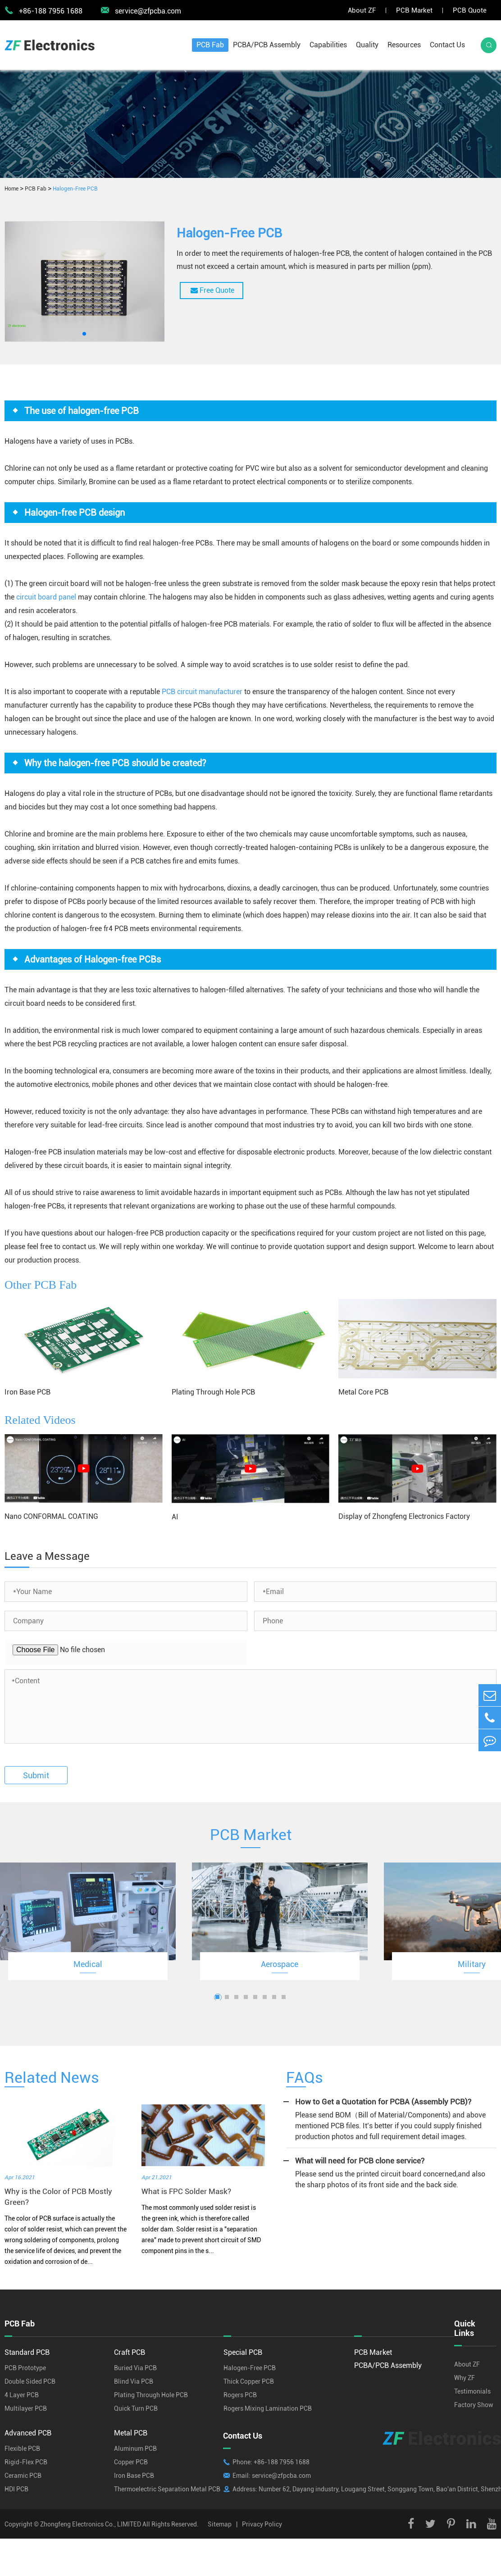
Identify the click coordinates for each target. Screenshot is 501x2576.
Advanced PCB (28, 2433)
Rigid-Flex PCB (26, 2462)
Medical (87, 1963)
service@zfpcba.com (140, 10)
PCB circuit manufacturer (202, 691)
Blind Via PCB (133, 2381)
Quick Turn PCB (136, 2408)
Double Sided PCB (30, 2381)
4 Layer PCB (22, 2395)
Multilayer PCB (26, 2408)
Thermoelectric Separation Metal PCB (167, 2489)
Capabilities (328, 45)
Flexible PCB (22, 2448)
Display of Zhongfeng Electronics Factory (404, 1516)
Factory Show (473, 2404)
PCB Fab (210, 45)
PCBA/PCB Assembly (267, 45)
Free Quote (212, 290)
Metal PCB (130, 2433)
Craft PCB (129, 2352)
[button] (84, 334)
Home (11, 189)
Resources (404, 45)
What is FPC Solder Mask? (186, 2191)
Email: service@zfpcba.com (271, 2475)
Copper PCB (131, 2462)
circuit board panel (46, 597)
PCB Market (414, 10)
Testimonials (472, 2391)
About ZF (362, 10)
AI (175, 1517)
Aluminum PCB (135, 2448)
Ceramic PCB (23, 2475)
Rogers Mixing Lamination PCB (267, 2408)
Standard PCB (27, 2352)
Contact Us (447, 45)
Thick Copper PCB (248, 2381)
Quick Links (464, 2328)
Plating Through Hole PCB (213, 1392)
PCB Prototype (25, 2368)
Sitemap (220, 2524)
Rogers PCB (240, 2395)
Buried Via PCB (135, 2368)
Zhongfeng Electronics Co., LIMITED (90, 2524)
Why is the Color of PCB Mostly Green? (58, 2197)
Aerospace (279, 1963)
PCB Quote (470, 10)
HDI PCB (16, 2489)
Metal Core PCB (363, 1392)
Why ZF (464, 2377)
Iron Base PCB (27, 1392)
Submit (36, 1775)
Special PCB (242, 2352)
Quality (367, 45)
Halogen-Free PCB (75, 189)
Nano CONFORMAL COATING (51, 1516)
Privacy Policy (262, 2524)
